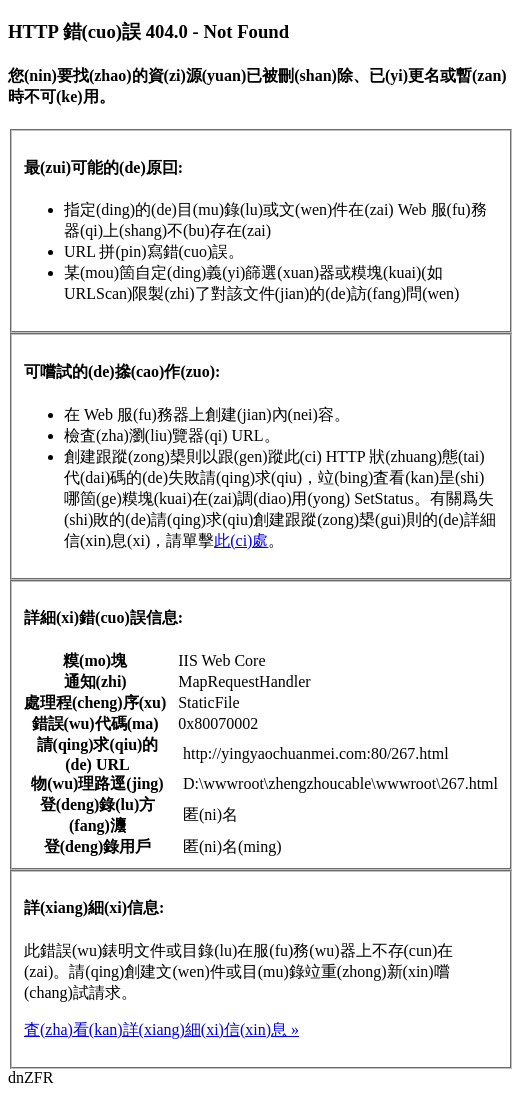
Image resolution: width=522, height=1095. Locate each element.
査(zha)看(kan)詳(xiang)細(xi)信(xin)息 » (161, 1029)
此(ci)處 (241, 540)
